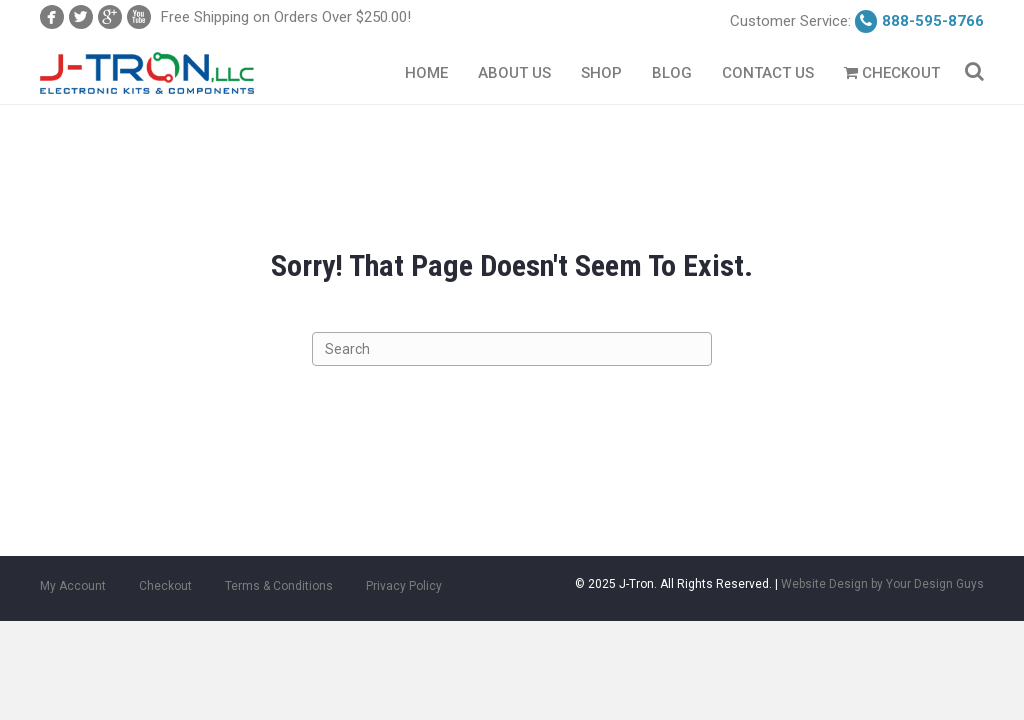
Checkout (892, 73)
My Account (73, 586)
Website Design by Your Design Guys (882, 584)
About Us (514, 73)
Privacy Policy (404, 586)
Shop (601, 73)
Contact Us (768, 73)
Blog (672, 73)
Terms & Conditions (279, 586)
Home (426, 73)
